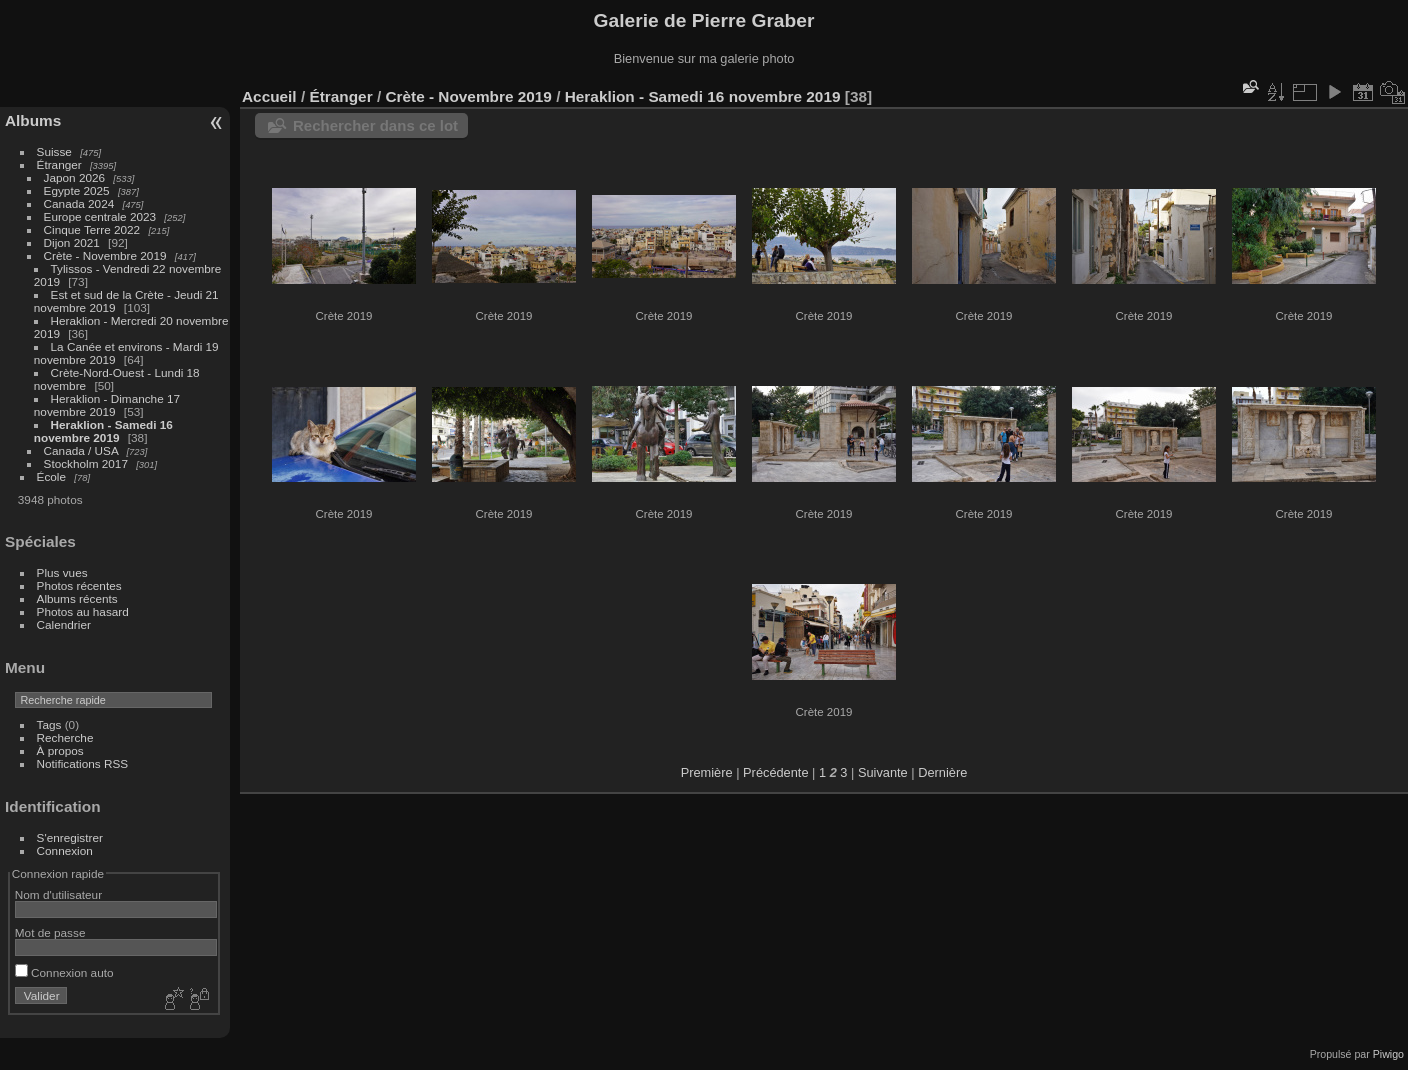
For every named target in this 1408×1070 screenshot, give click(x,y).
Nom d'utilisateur (58, 894)
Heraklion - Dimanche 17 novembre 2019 (107, 405)
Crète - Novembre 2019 (105, 255)
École (51, 476)
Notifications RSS (83, 763)
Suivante (883, 772)
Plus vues (62, 572)
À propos (60, 750)
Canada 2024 (79, 203)
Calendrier (64, 624)
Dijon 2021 (72, 242)
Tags (49, 724)
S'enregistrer (70, 837)
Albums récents (77, 598)
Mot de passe (50, 932)
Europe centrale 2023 (100, 216)
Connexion (65, 850)
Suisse (54, 151)
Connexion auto (64, 972)
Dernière (942, 772)
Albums (33, 120)
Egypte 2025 (77, 190)
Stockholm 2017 (86, 463)
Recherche (65, 737)
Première (707, 772)
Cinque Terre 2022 (92, 229)
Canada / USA (81, 450)
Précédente (775, 772)
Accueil (269, 96)
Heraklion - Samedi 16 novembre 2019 (103, 431)
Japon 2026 (75, 177)
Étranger (59, 164)
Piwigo (1388, 1054)
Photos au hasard (83, 611)
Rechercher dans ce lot (375, 125)
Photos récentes (79, 585)
